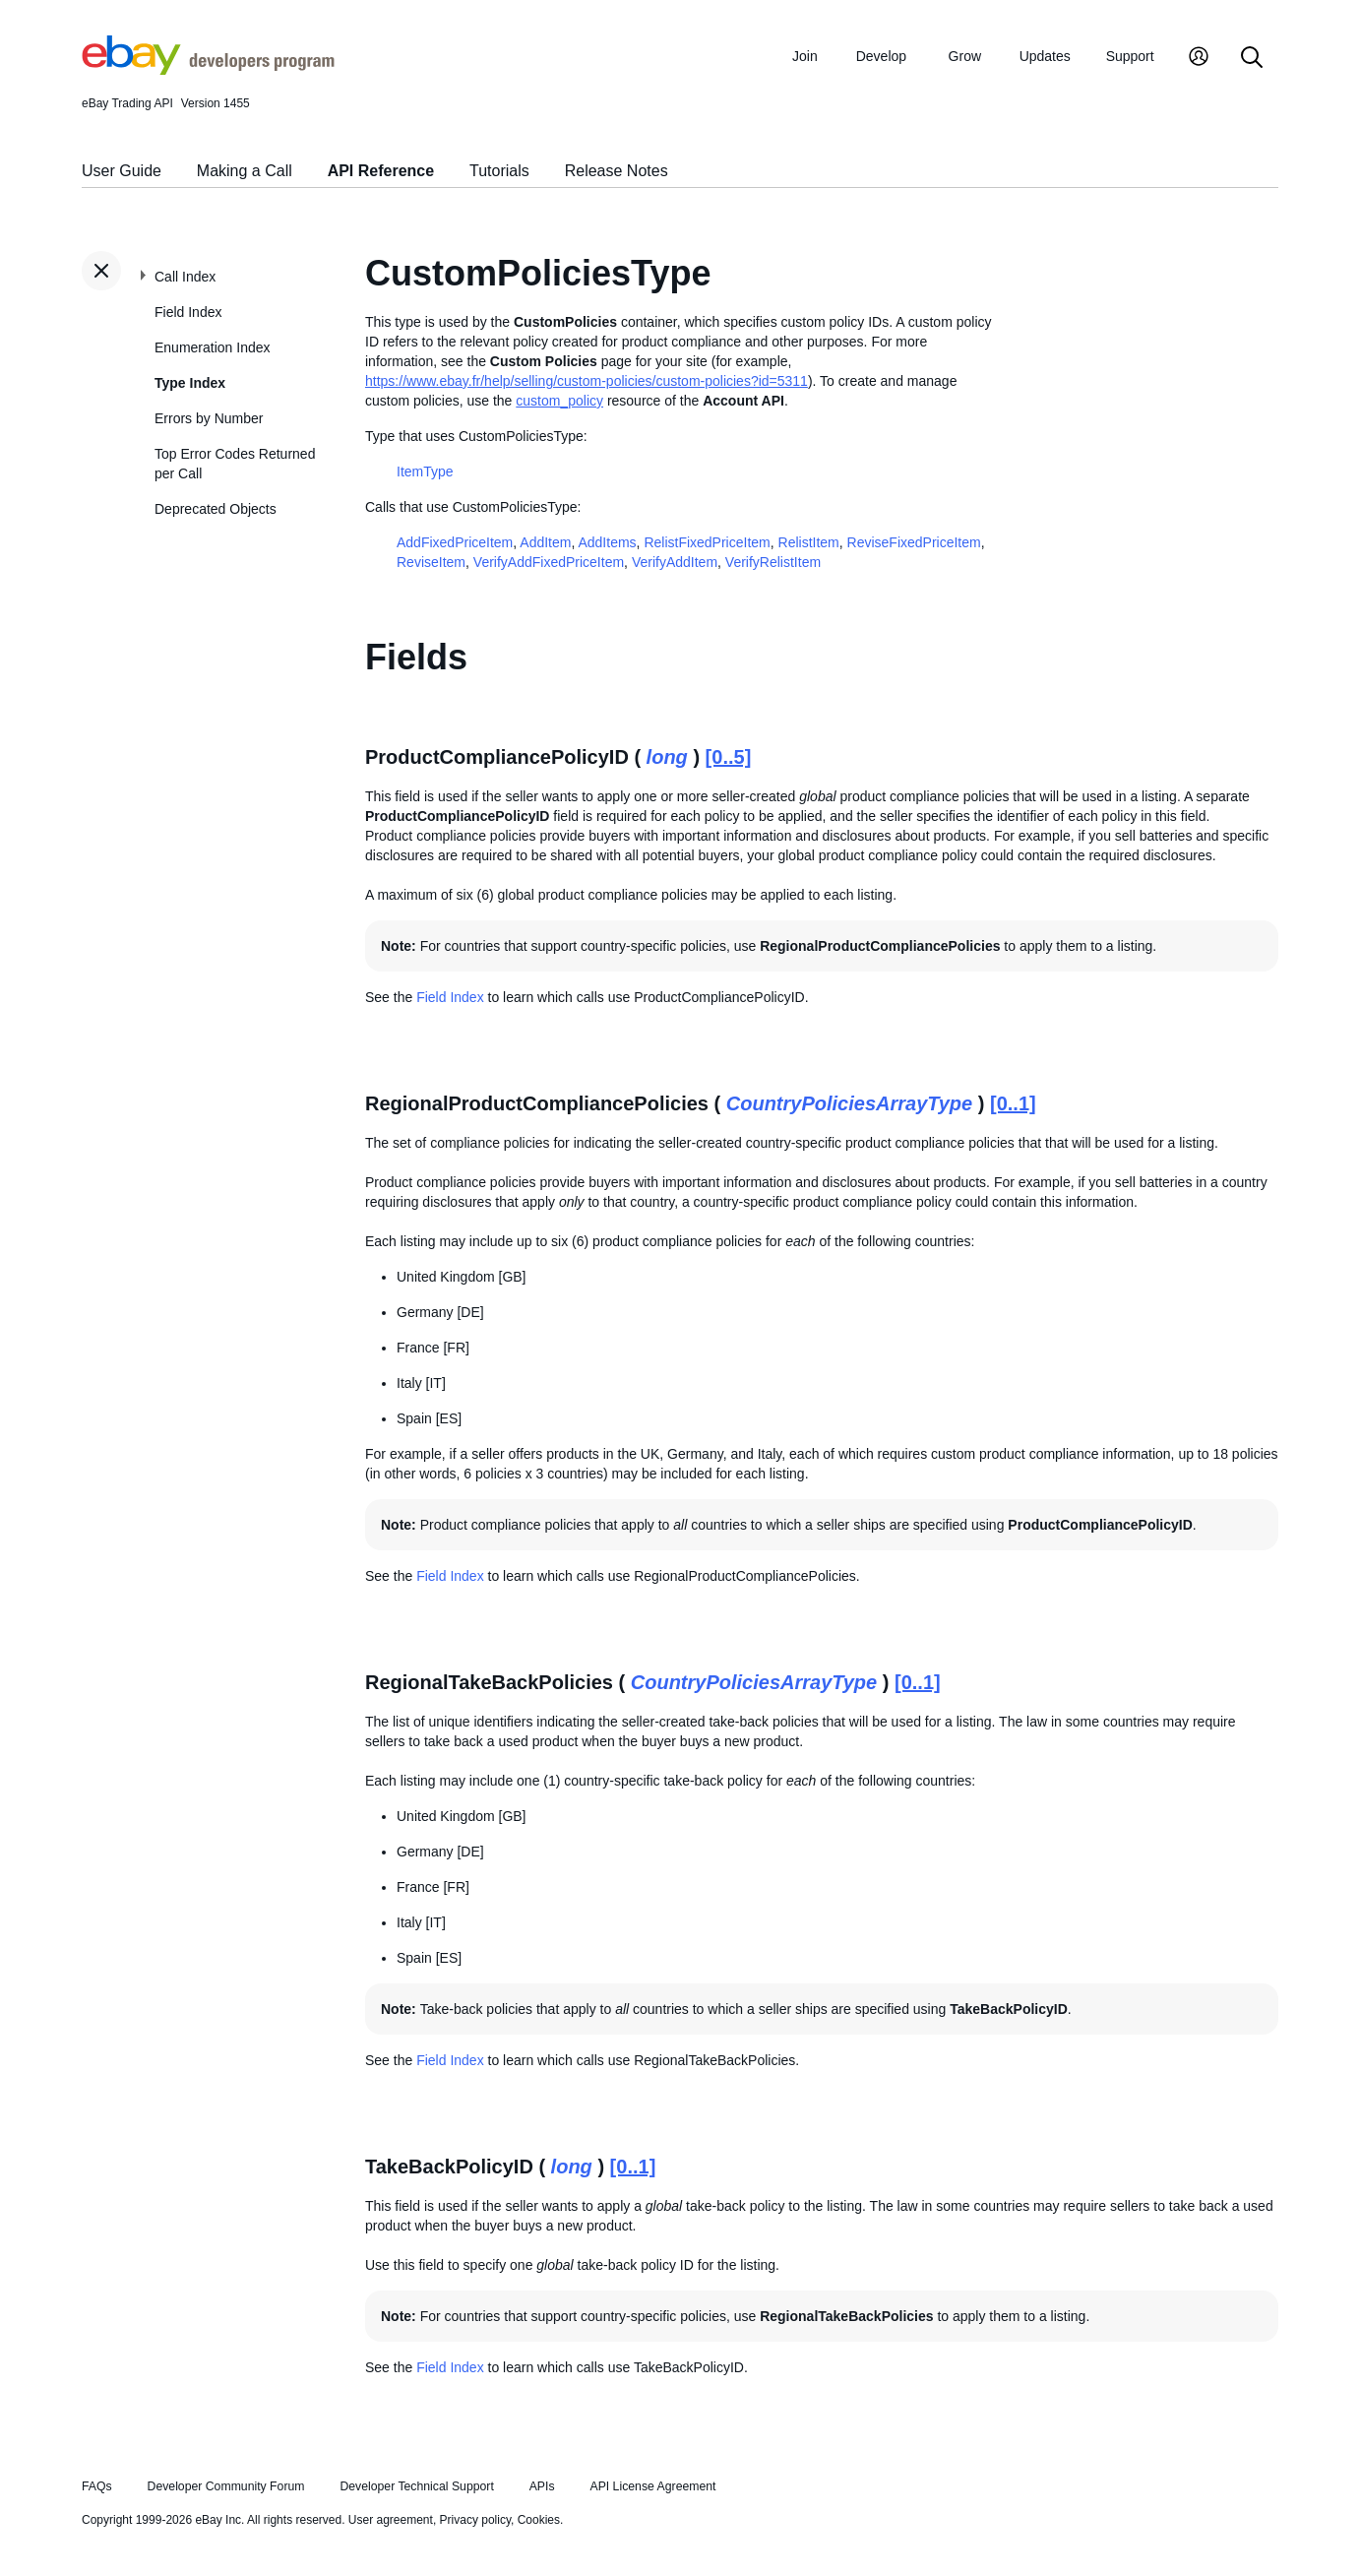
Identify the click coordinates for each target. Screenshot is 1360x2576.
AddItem (545, 542)
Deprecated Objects (216, 509)
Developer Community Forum (226, 2486)
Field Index (188, 312)
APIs (542, 2486)
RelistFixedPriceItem (707, 542)
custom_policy (559, 400)
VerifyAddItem (674, 562)
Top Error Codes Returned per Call (235, 463)
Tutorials (499, 170)
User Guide (121, 170)
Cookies (539, 2520)
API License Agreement (652, 2486)
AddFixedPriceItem (455, 542)
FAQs (97, 2486)
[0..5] (729, 757)
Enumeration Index (213, 347)
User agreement (390, 2520)
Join (805, 56)
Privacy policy (475, 2520)
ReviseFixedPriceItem (914, 542)
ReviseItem (431, 562)
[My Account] (1198, 58)
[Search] (1251, 58)
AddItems (607, 542)
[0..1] (1013, 1103)
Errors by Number (209, 418)
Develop (881, 56)
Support (1130, 56)
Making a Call (244, 170)
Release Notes (616, 170)
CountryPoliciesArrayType (849, 1103)
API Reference (381, 170)
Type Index (190, 383)
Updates (1045, 56)
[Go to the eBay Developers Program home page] (208, 70)
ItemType (425, 471)
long (667, 757)
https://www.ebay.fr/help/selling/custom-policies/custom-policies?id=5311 (586, 381)
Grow (965, 56)
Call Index (185, 276)
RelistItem (808, 542)
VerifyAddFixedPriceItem (548, 562)
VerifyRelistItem (773, 562)
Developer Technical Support (416, 2486)
